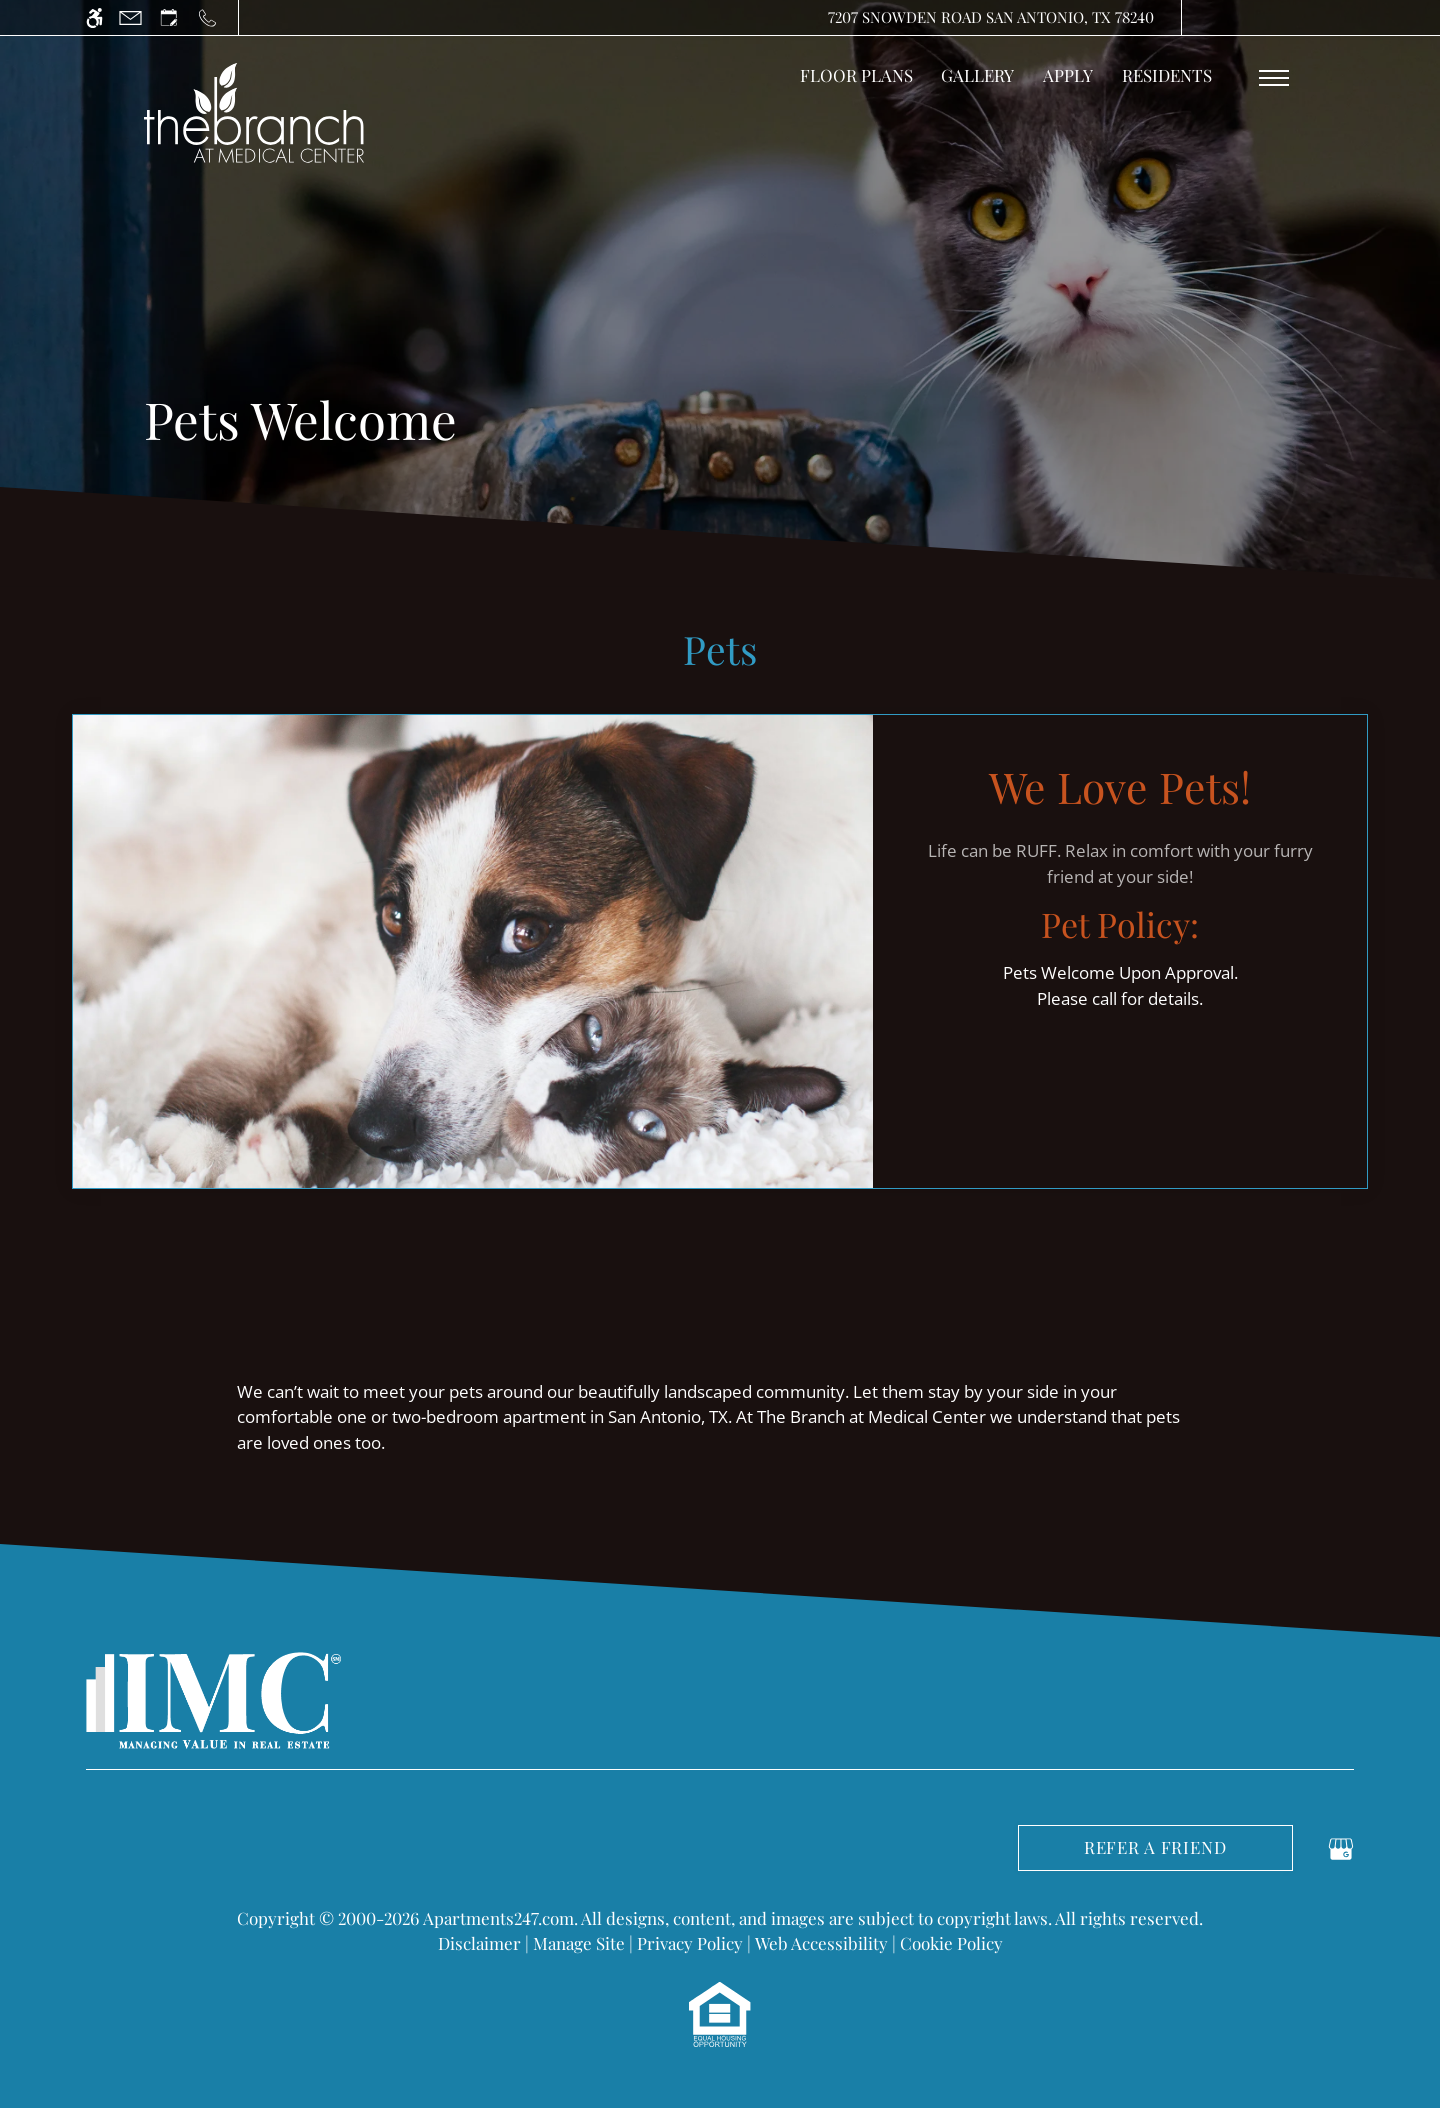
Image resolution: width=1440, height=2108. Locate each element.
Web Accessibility (821, 1943)
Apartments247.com (498, 1918)
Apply (1068, 75)
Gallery (977, 75)
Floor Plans (856, 75)
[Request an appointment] (169, 17)
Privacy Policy (690, 1943)
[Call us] (207, 17)
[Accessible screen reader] (94, 17)
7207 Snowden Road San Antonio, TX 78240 (991, 17)
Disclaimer (479, 1943)
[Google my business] (1341, 1846)
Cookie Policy (951, 1943)
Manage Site (579, 1943)
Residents (1167, 75)
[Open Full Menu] (1274, 78)
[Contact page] (130, 17)
